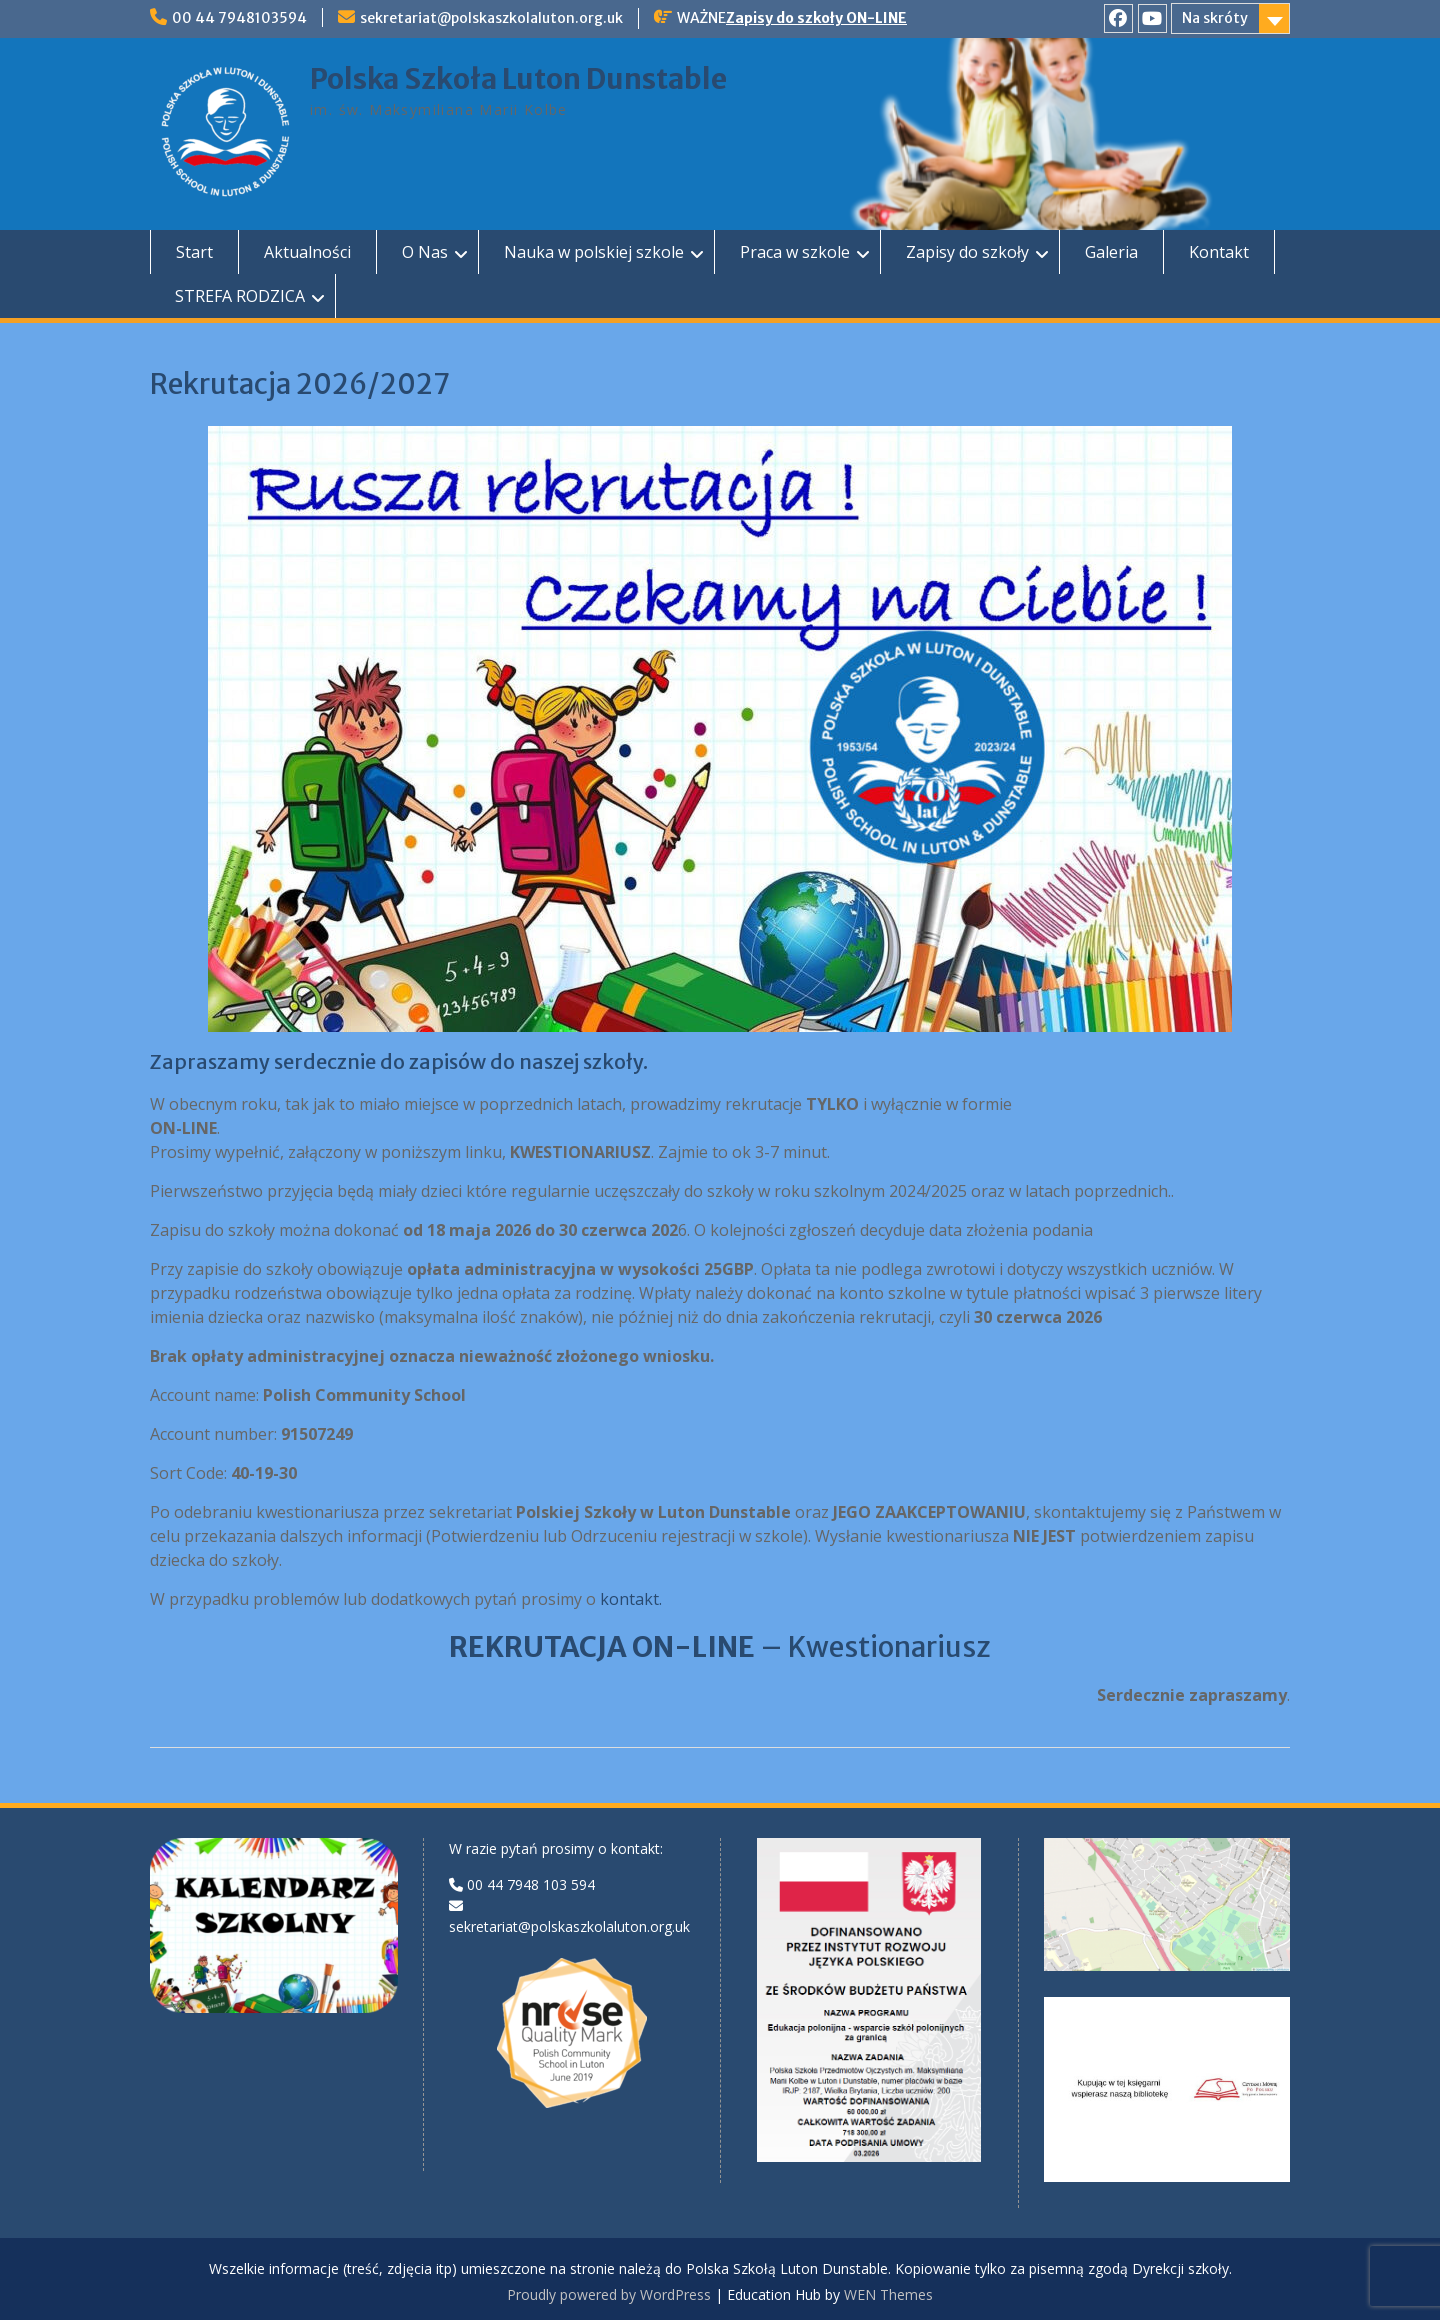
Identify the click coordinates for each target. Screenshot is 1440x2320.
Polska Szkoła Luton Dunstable (518, 79)
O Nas (425, 252)
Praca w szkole (795, 252)
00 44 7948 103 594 (531, 1884)
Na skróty (1215, 18)
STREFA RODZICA (240, 296)
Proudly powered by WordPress (609, 2294)
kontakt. (633, 1599)
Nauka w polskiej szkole (594, 252)
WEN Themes (888, 2294)
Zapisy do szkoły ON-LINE (816, 18)
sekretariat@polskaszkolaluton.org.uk (491, 18)
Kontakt (1219, 252)
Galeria (1111, 252)
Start (194, 252)
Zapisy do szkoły (967, 252)
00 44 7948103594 (239, 18)
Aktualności (307, 252)
